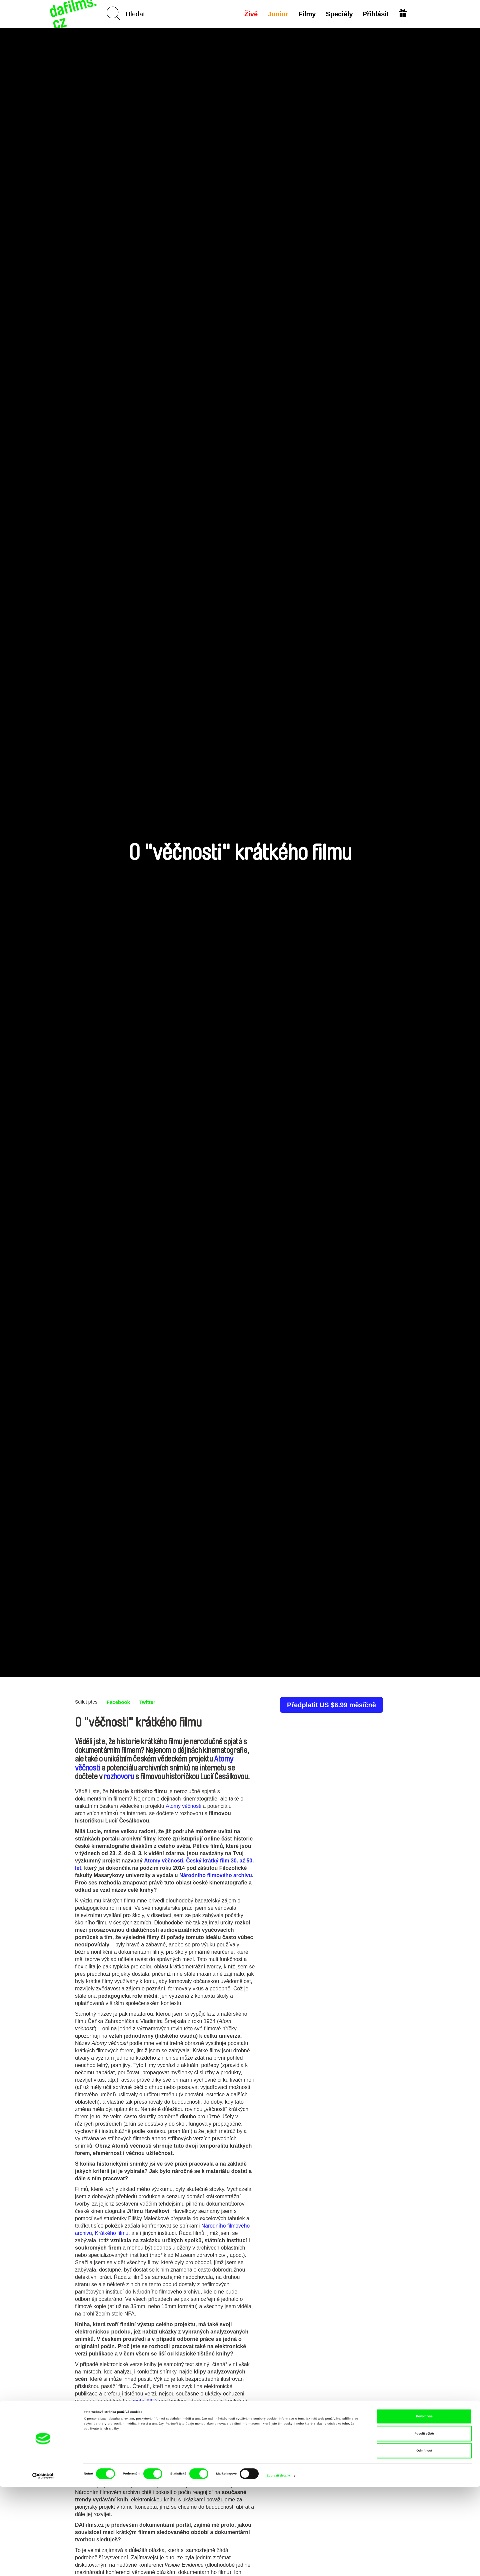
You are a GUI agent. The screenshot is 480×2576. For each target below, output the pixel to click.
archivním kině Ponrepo (147, 2455)
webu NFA (145, 2401)
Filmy (306, 14)
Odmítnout (424, 2539)
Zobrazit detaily (278, 2565)
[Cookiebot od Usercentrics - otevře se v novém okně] (43, 2565)
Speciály (338, 14)
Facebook (119, 1702)
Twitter (149, 1702)
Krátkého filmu (112, 2233)
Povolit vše (424, 2505)
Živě (250, 14)
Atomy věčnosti (183, 1806)
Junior (277, 14)
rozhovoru (119, 1777)
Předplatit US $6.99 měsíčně (331, 1705)
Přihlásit (375, 14)
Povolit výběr (424, 2522)
